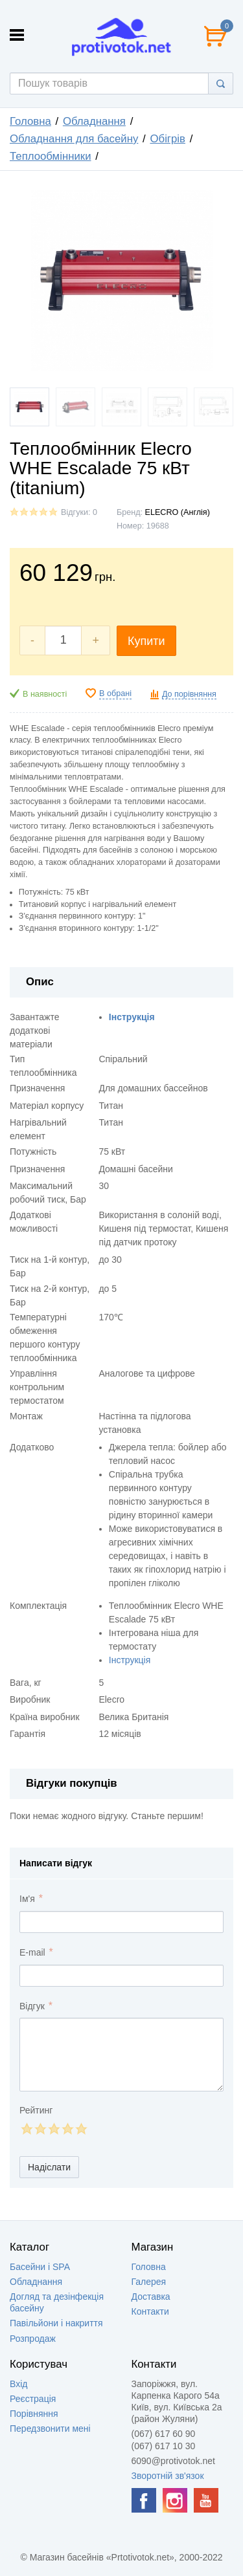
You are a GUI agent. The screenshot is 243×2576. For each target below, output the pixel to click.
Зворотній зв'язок (168, 2476)
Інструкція (130, 1660)
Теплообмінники (50, 156)
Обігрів (167, 139)
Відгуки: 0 (79, 512)
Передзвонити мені (50, 2428)
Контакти (150, 2311)
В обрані (115, 693)
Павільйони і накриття (56, 2323)
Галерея (149, 2281)
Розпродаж (33, 2338)
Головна (30, 121)
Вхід (18, 2384)
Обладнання (94, 121)
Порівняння (34, 2413)
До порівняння (189, 694)
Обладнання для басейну (74, 139)
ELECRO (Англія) (177, 512)
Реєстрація (33, 2399)
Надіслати (49, 2167)
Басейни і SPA (40, 2267)
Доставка (151, 2296)
